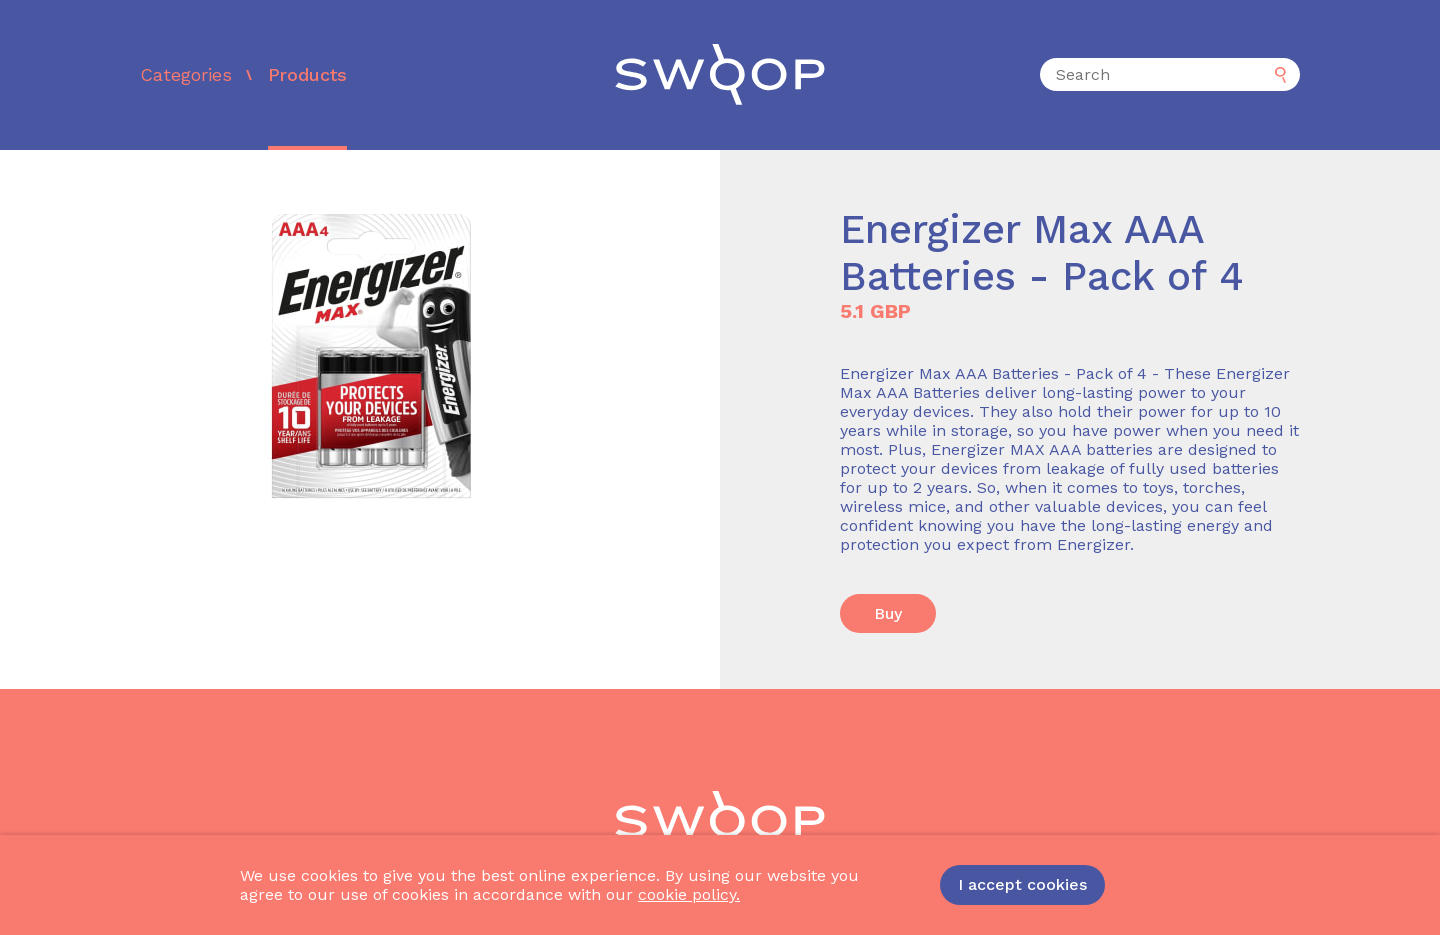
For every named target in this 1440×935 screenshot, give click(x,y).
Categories (186, 74)
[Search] (1170, 74)
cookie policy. (689, 894)
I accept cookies (1022, 884)
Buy (888, 613)
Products (307, 74)
